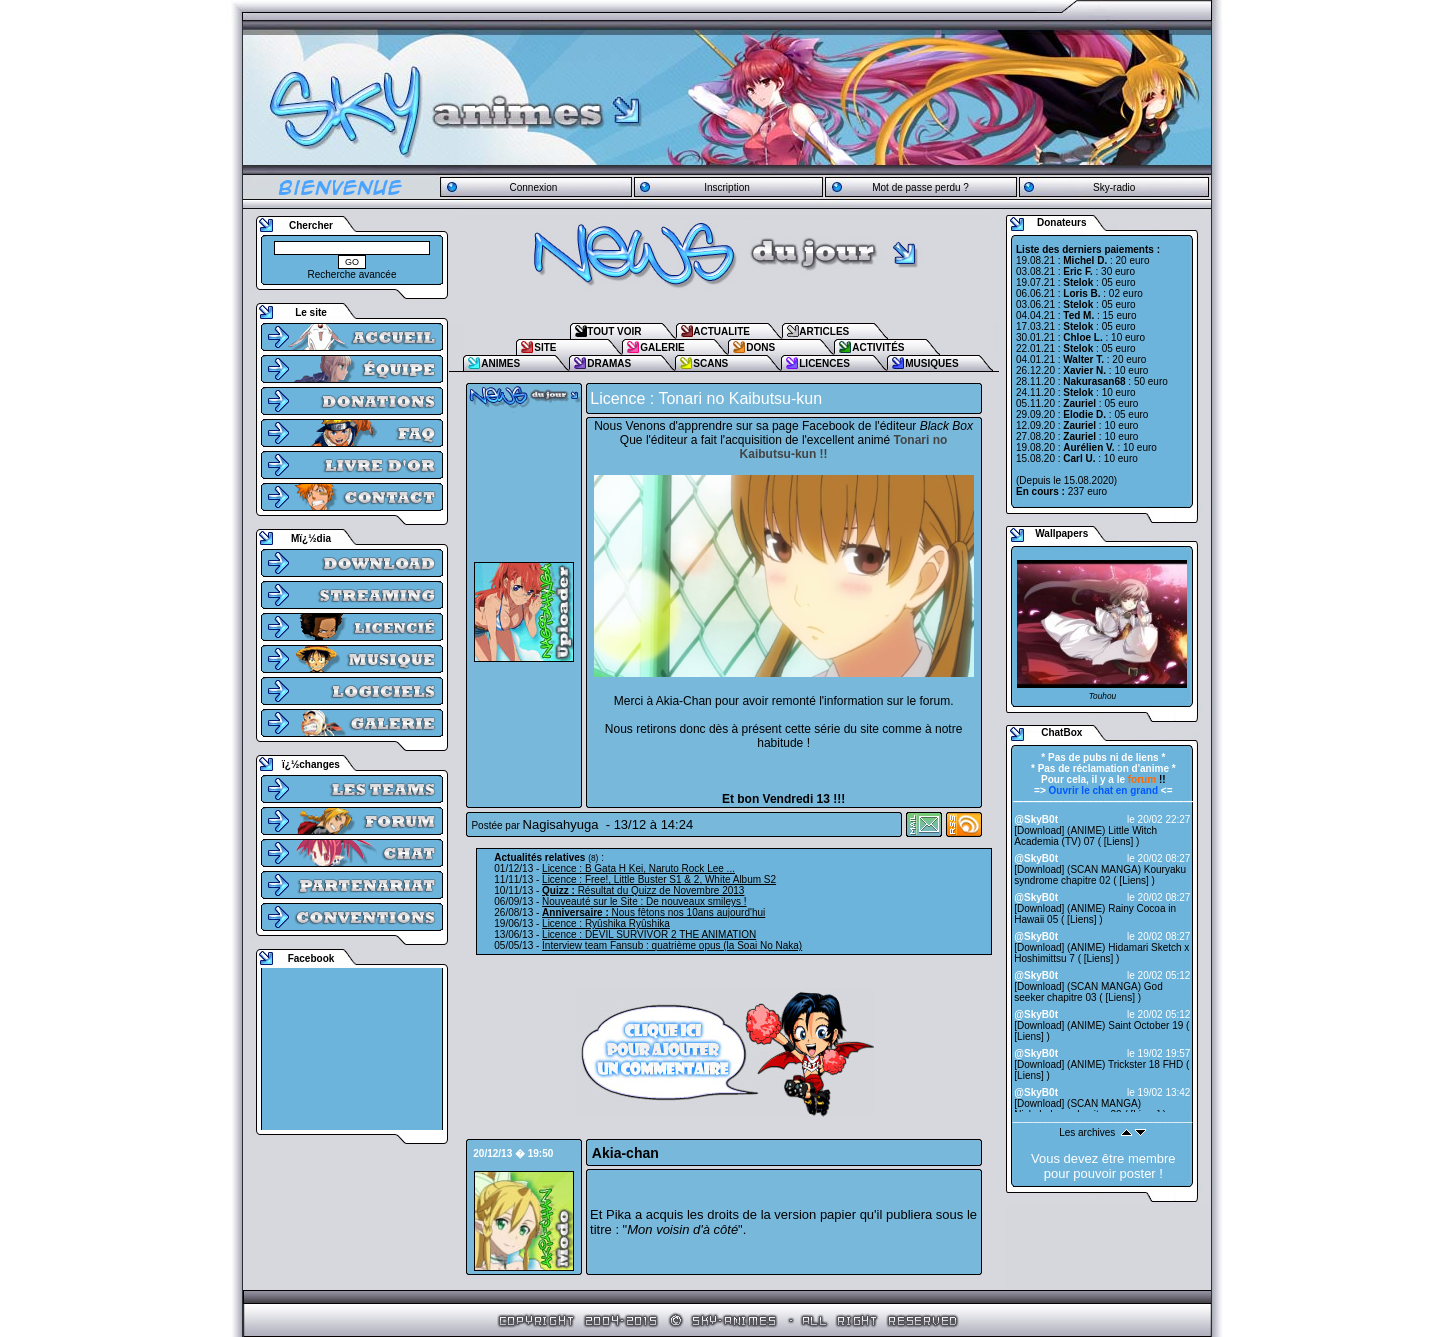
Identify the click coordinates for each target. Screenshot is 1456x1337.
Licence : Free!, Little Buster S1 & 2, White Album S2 (659, 879)
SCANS (710, 363)
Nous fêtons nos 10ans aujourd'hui (653, 912)
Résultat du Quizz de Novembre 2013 (643, 890)
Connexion (533, 187)
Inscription (727, 187)
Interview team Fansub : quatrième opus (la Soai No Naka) (672, 945)
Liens (1119, 841)
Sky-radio (1114, 187)
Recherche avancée (352, 274)
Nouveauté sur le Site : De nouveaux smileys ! (644, 901)
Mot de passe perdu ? (920, 187)
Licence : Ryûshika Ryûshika (606, 923)
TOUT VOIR (614, 331)
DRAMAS (609, 363)
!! (1147, 779)
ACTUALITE (721, 331)
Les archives (1087, 1132)
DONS (760, 347)
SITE (545, 347)
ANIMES (500, 363)
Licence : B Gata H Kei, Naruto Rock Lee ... (638, 868)
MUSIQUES (931, 363)
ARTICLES (824, 331)
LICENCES (824, 363)
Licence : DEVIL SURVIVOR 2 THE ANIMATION (649, 934)
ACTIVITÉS (878, 347)
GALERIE (662, 347)
